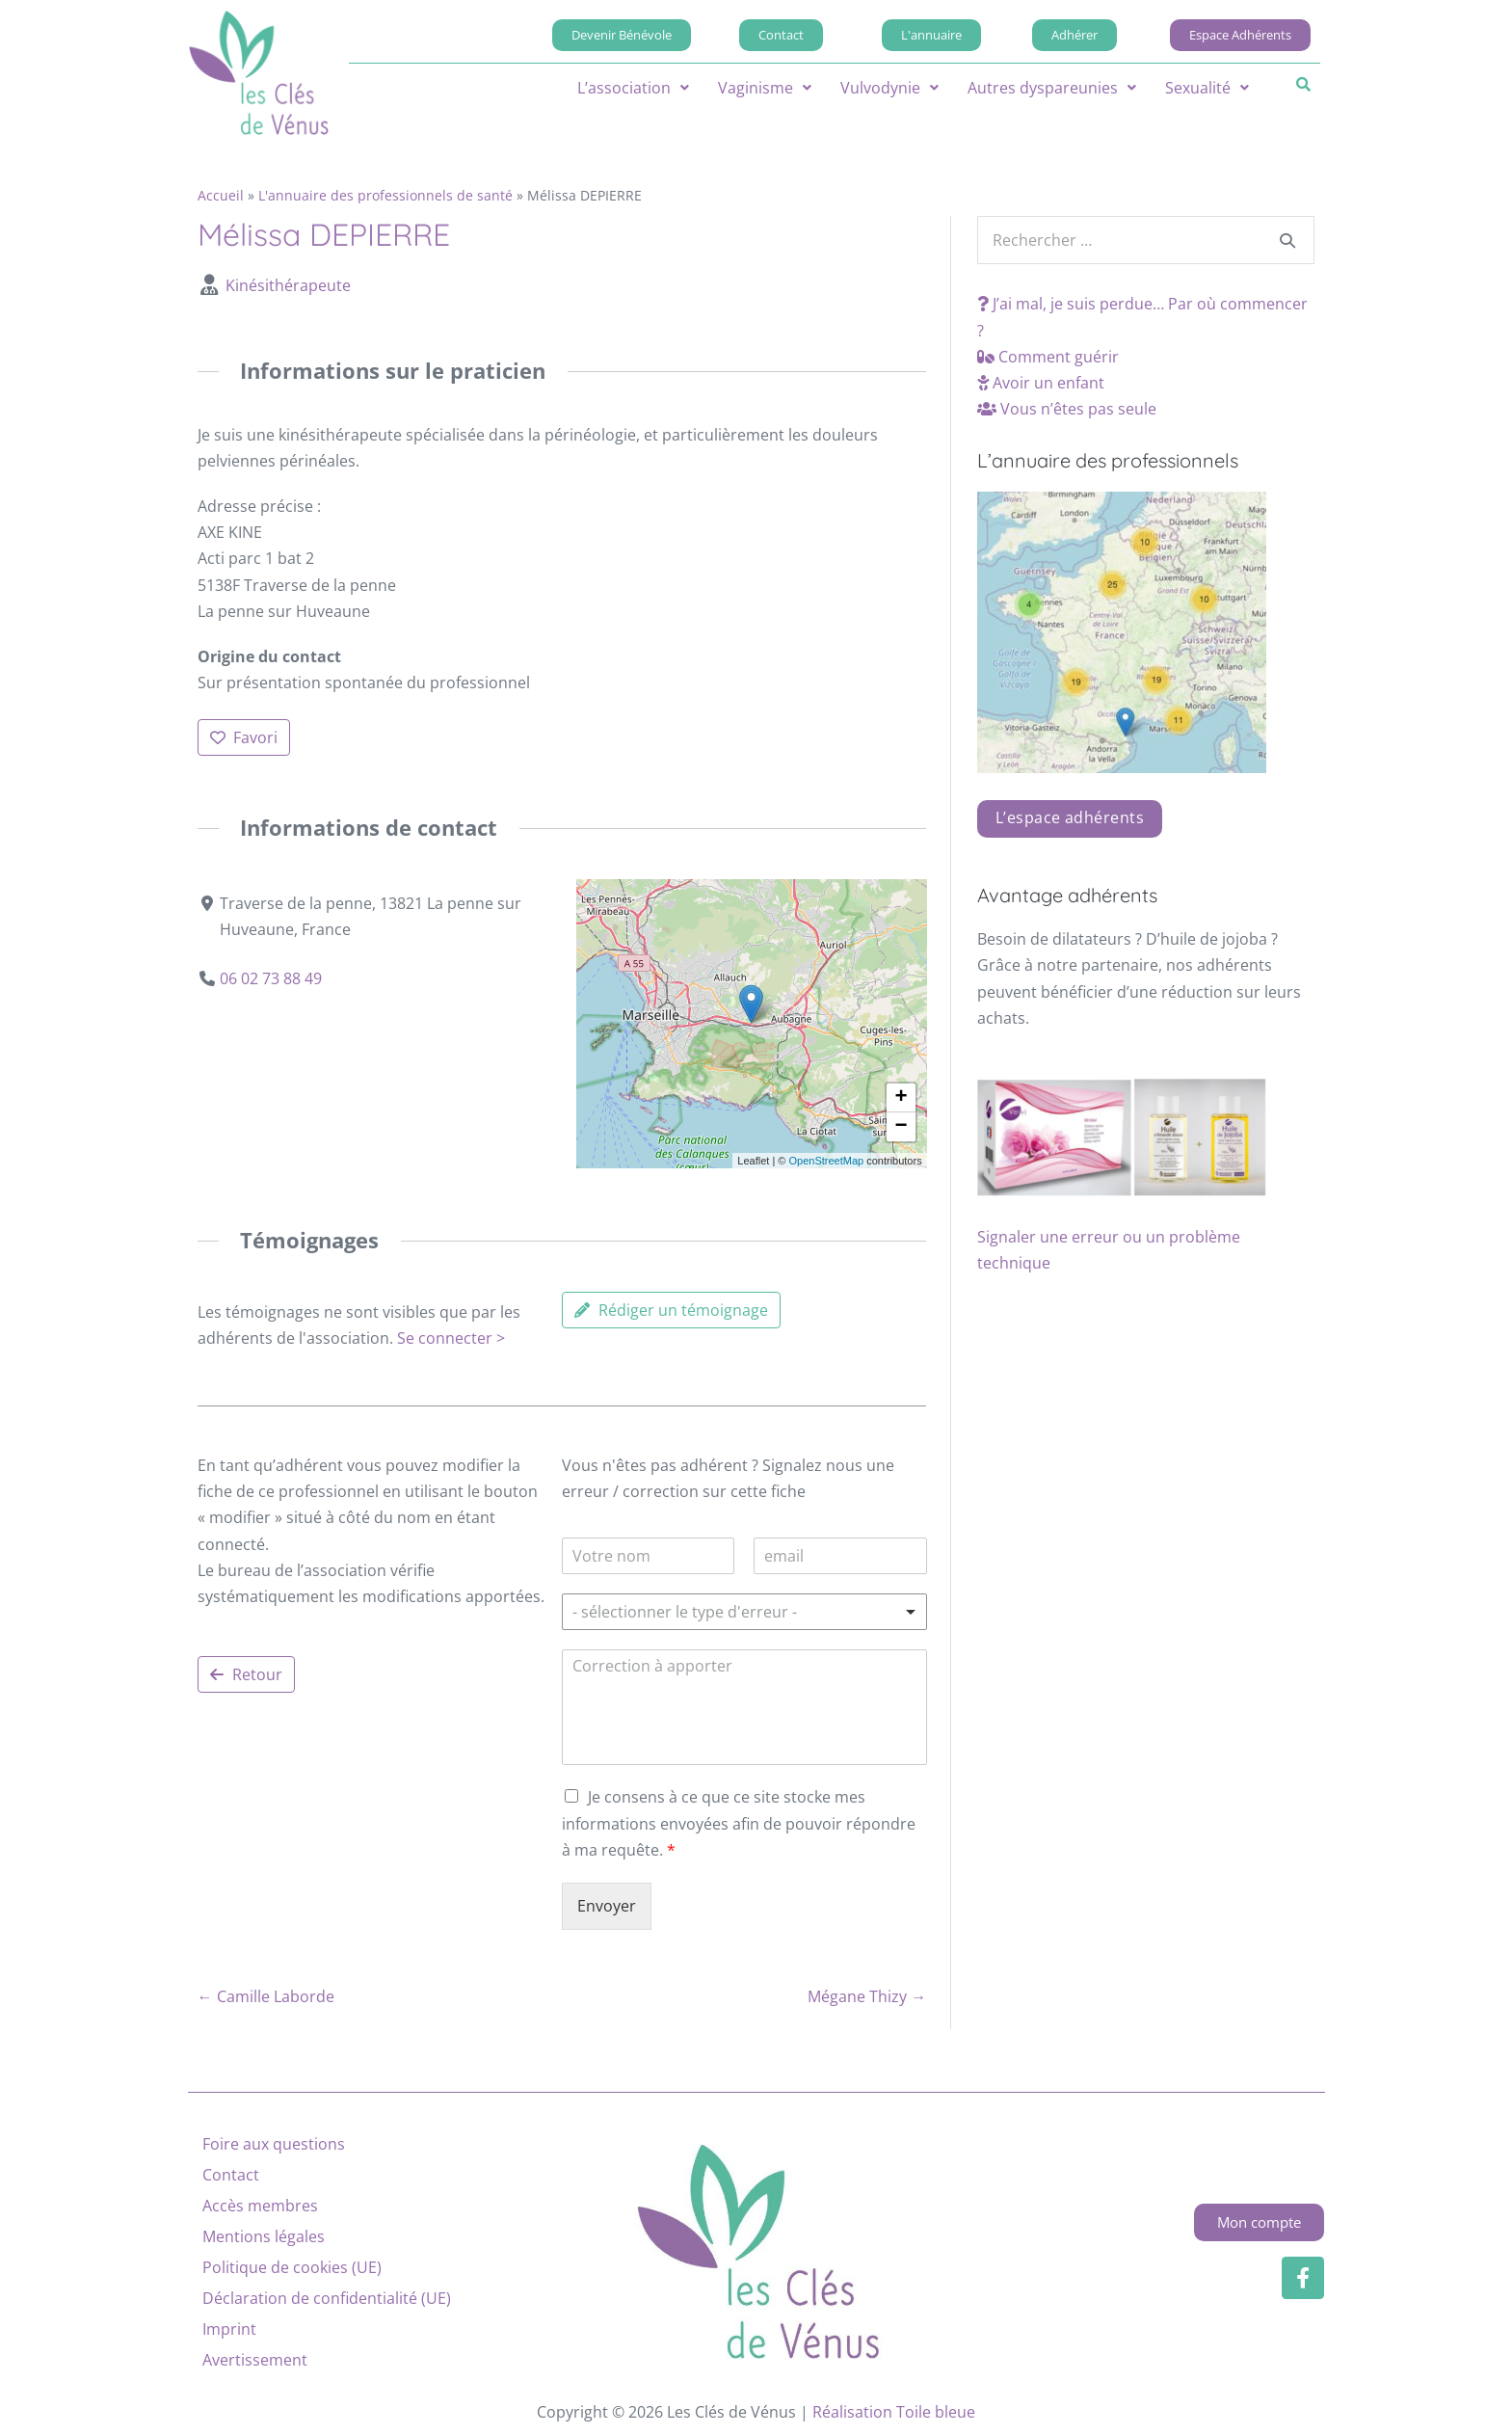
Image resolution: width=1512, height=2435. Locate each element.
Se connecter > (451, 1338)
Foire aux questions (273, 2143)
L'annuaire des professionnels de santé (385, 195)
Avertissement (254, 2359)
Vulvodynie (889, 87)
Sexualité (1207, 87)
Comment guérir (1048, 356)
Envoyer (606, 1905)
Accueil (221, 195)
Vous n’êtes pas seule (1066, 408)
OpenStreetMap (825, 1160)
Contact (230, 2174)
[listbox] (744, 1611)
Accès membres (260, 2205)
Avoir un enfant (1040, 382)
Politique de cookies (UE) (292, 2267)
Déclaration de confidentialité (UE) (326, 2298)
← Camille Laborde (266, 1996)
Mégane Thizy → (867, 1996)
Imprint (229, 2329)
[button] (633, 88)
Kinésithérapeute (288, 285)
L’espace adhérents (1069, 817)
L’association (633, 87)
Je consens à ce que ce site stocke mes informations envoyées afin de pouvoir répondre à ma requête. (738, 1823)
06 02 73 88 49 (271, 978)
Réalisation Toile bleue (893, 2411)
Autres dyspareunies (1052, 87)
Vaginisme (764, 87)
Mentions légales (263, 2236)
